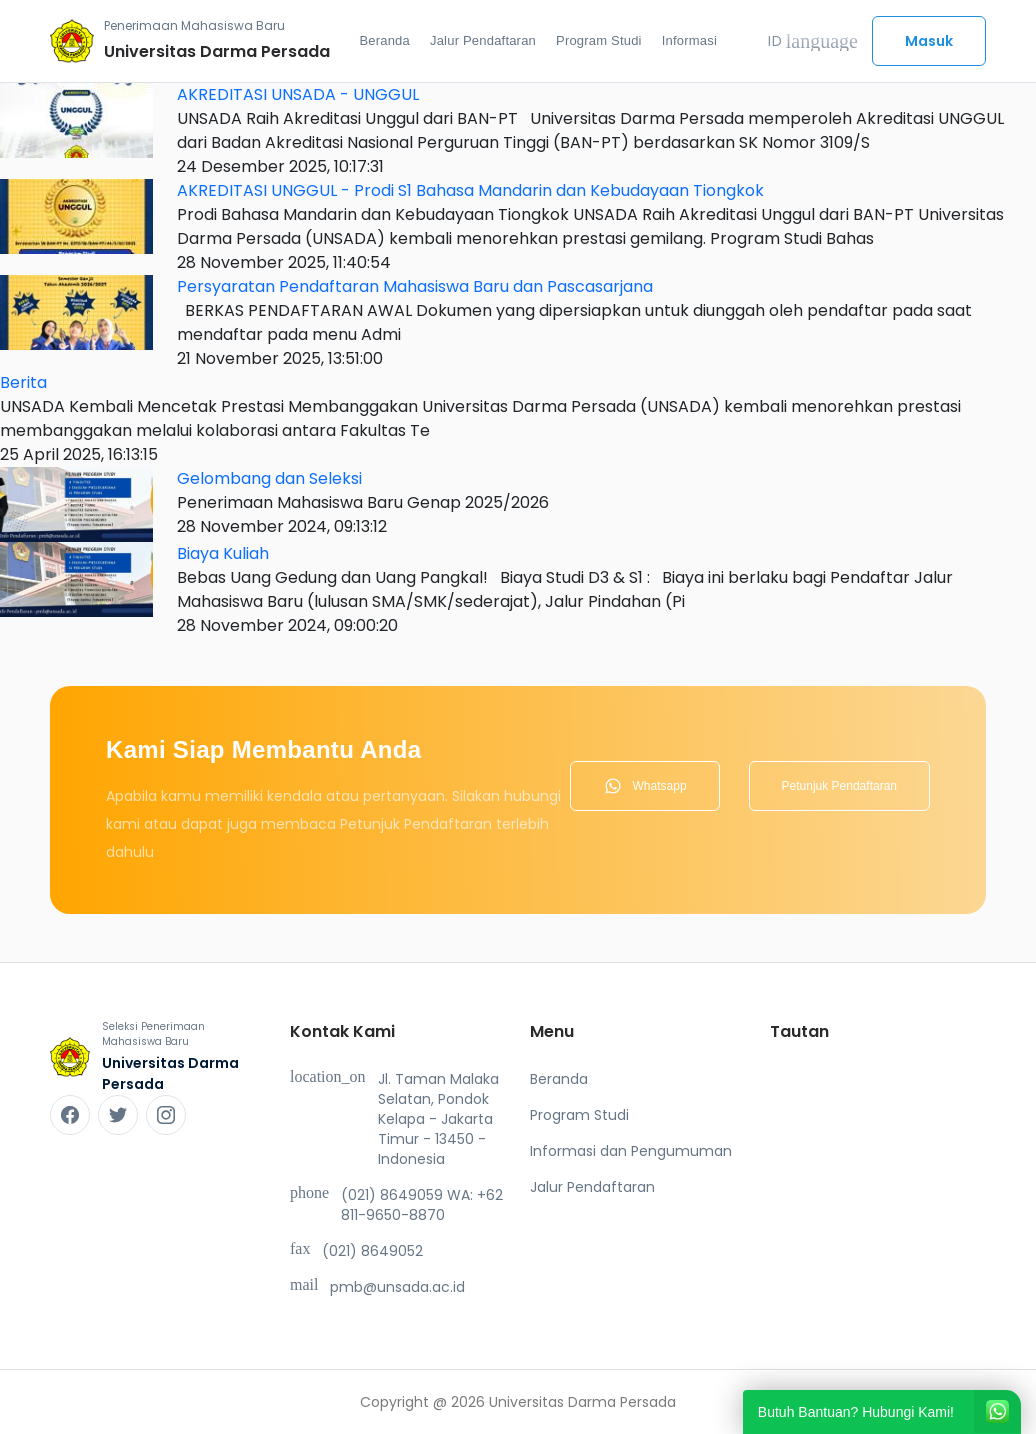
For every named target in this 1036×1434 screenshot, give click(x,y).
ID (813, 41)
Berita (23, 382)
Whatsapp (645, 786)
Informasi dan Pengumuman (631, 1151)
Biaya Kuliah (223, 553)
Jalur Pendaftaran (483, 40)
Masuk (929, 41)
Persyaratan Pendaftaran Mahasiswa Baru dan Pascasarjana (415, 286)
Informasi (689, 40)
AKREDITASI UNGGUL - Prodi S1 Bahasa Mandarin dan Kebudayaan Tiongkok (470, 190)
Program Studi (599, 40)
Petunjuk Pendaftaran (839, 786)
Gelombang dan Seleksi (269, 478)
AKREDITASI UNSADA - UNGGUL (298, 94)
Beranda (384, 40)
